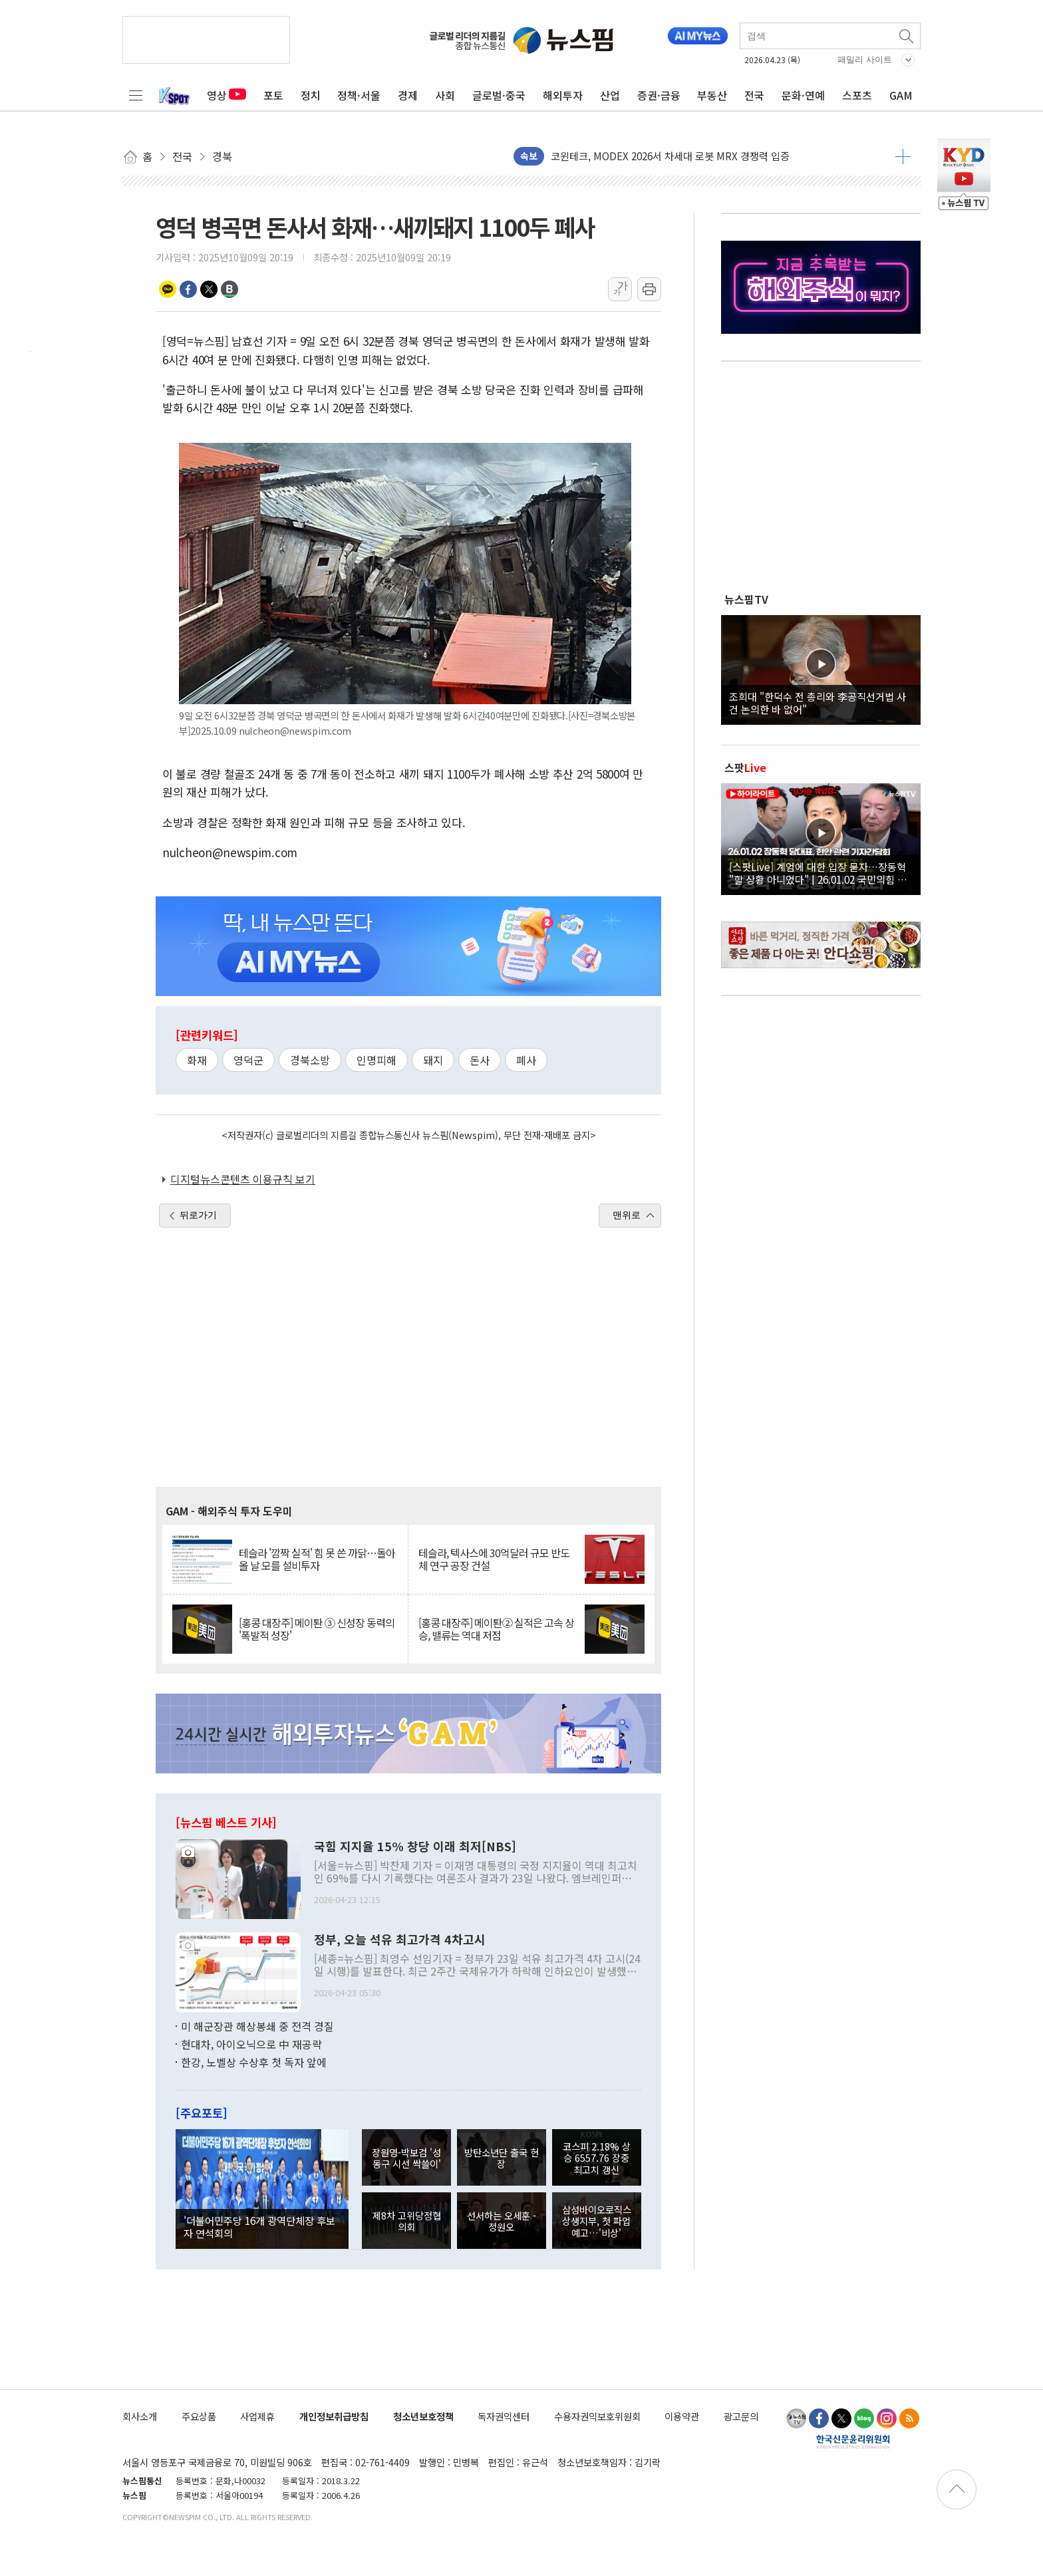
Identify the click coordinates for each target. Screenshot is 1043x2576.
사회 (445, 95)
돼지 (433, 1060)
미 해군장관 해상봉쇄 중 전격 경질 (257, 2026)
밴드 (229, 289)
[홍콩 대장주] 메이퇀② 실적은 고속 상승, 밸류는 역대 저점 (496, 1629)
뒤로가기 (198, 1215)
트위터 (209, 289)
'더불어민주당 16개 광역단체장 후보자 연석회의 (259, 2226)
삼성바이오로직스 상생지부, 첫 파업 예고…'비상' (596, 2221)
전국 (754, 95)
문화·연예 (803, 95)
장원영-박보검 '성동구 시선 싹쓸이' (406, 2157)
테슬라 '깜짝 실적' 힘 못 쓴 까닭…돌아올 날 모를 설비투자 (317, 1559)
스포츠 (857, 95)
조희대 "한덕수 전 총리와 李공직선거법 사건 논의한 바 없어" (817, 702)
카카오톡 (167, 289)
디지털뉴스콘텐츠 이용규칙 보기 (242, 1179)
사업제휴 (257, 2416)
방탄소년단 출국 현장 (501, 2157)
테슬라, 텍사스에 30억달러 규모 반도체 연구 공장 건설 (493, 1559)
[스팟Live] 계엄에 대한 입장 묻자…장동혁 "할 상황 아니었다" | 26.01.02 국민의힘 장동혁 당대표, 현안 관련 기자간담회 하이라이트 (821, 872)
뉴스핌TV (746, 599)
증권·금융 (658, 95)
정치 (311, 95)
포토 (273, 95)
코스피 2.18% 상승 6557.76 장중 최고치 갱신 (597, 2157)
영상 (226, 95)
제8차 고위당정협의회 (406, 2221)
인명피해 (376, 1060)
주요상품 (199, 2416)
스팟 (745, 767)
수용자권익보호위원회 (597, 2416)
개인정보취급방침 (334, 2416)
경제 (408, 95)
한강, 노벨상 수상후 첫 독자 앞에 (254, 2062)
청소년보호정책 (423, 2416)
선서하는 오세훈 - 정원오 (501, 2221)
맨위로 (627, 1215)
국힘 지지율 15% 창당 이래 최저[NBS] (415, 1846)
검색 (907, 36)
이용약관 (682, 2416)
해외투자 (563, 95)
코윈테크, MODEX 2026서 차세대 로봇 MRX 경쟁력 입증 (670, 157)
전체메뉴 (135, 95)
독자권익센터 (503, 2416)
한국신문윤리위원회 (853, 2441)
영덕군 (248, 1060)
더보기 (903, 156)
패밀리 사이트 (864, 59)
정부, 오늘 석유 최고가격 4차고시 (400, 1939)
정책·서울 (358, 95)
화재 (197, 1060)
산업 (610, 95)
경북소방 (310, 1060)
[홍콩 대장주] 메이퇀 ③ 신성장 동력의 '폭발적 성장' (316, 1629)
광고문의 (741, 2416)
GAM (901, 95)
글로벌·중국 (498, 95)
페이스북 (188, 289)
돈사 (480, 1060)
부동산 (712, 95)
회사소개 (139, 2416)
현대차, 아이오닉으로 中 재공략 (251, 2044)
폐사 (526, 1060)
